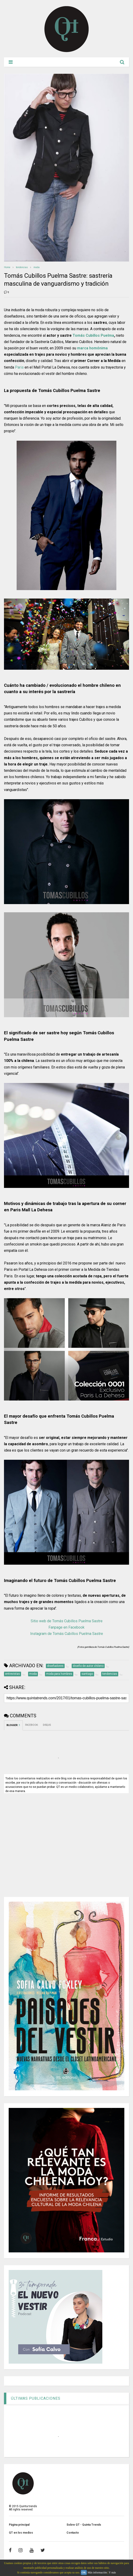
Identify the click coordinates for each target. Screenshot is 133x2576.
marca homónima (92, 348)
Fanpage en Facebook (66, 1627)
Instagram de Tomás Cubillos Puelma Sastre (66, 1633)
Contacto (72, 2532)
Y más (112, 2572)
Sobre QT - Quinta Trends (83, 2524)
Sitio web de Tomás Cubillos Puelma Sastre (67, 1621)
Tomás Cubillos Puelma (93, 335)
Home (7, 267)
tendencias (22, 267)
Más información (97, 2572)
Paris (19, 367)
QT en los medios (21, 2532)
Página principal (19, 2524)
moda (36, 267)
